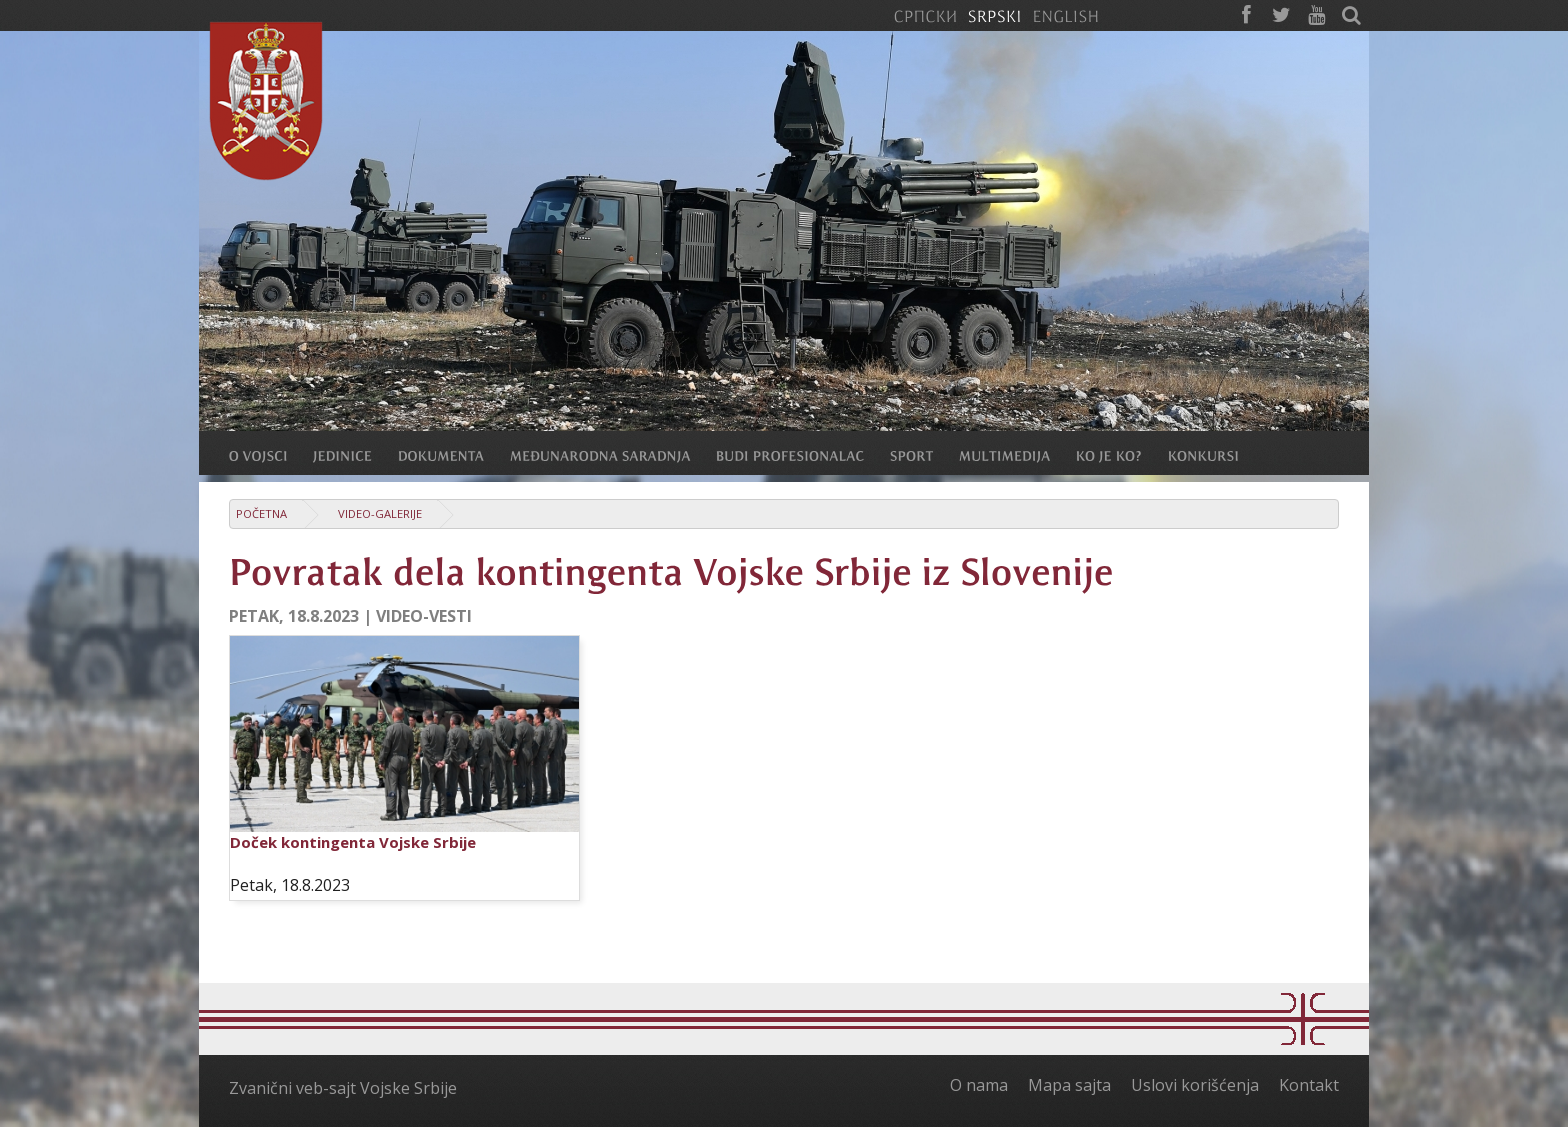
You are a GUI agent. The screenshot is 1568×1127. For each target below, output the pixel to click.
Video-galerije (380, 513)
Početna (261, 513)
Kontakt (1309, 1085)
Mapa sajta (1069, 1085)
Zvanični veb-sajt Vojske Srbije (343, 1088)
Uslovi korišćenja (1195, 1085)
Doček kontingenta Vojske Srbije (353, 842)
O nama (979, 1085)
